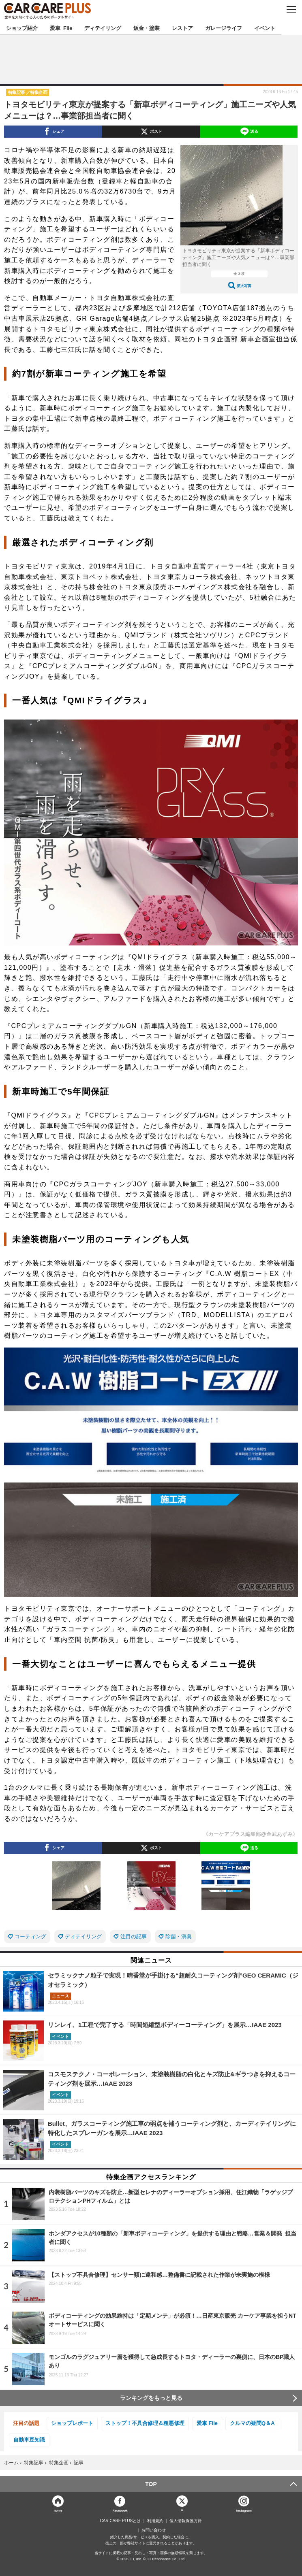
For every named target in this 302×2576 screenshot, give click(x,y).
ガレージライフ (223, 27)
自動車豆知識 (29, 2440)
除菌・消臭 (178, 1936)
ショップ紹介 (22, 27)
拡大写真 (244, 285)
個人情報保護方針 (185, 2521)
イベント (264, 27)
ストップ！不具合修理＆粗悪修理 (144, 2423)
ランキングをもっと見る (151, 2398)
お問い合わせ (153, 2530)
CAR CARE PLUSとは (120, 2521)
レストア (182, 27)
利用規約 (155, 2521)
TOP (151, 2484)
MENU (290, 9)
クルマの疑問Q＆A (252, 2423)
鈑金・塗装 (146, 27)
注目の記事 (133, 1936)
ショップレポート (72, 2423)
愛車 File (61, 27)
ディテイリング (102, 27)
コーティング (30, 1936)
